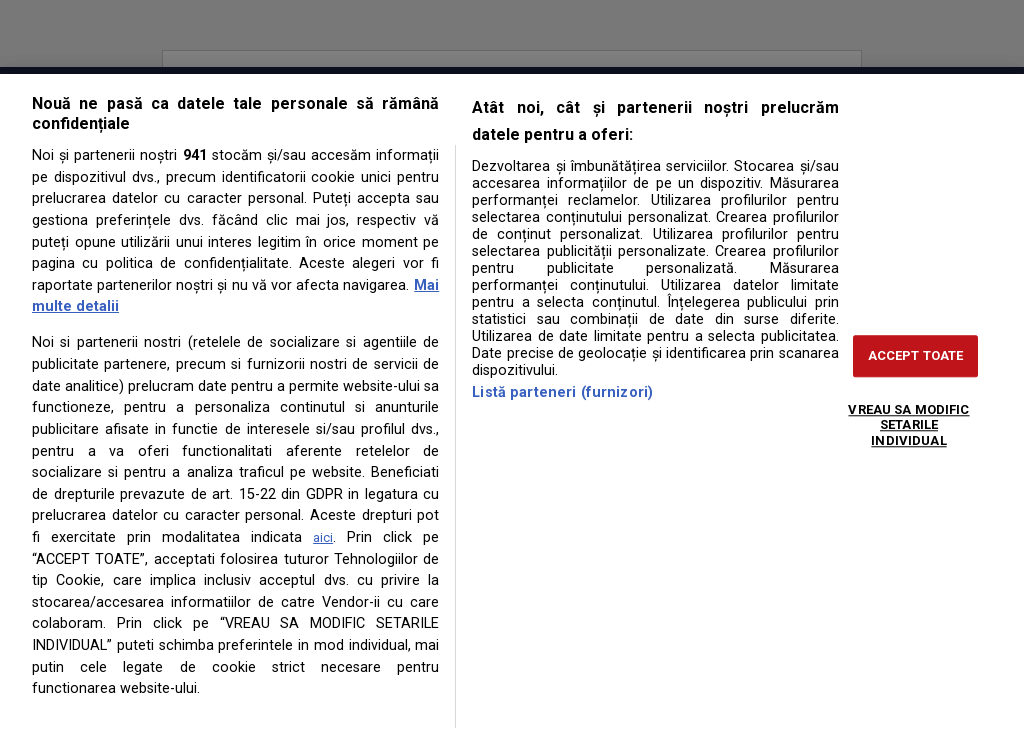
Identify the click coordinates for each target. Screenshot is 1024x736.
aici (323, 537)
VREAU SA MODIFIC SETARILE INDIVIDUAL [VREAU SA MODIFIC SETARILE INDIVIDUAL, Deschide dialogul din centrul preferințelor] (908, 425)
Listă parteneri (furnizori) (562, 392)
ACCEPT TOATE (916, 355)
